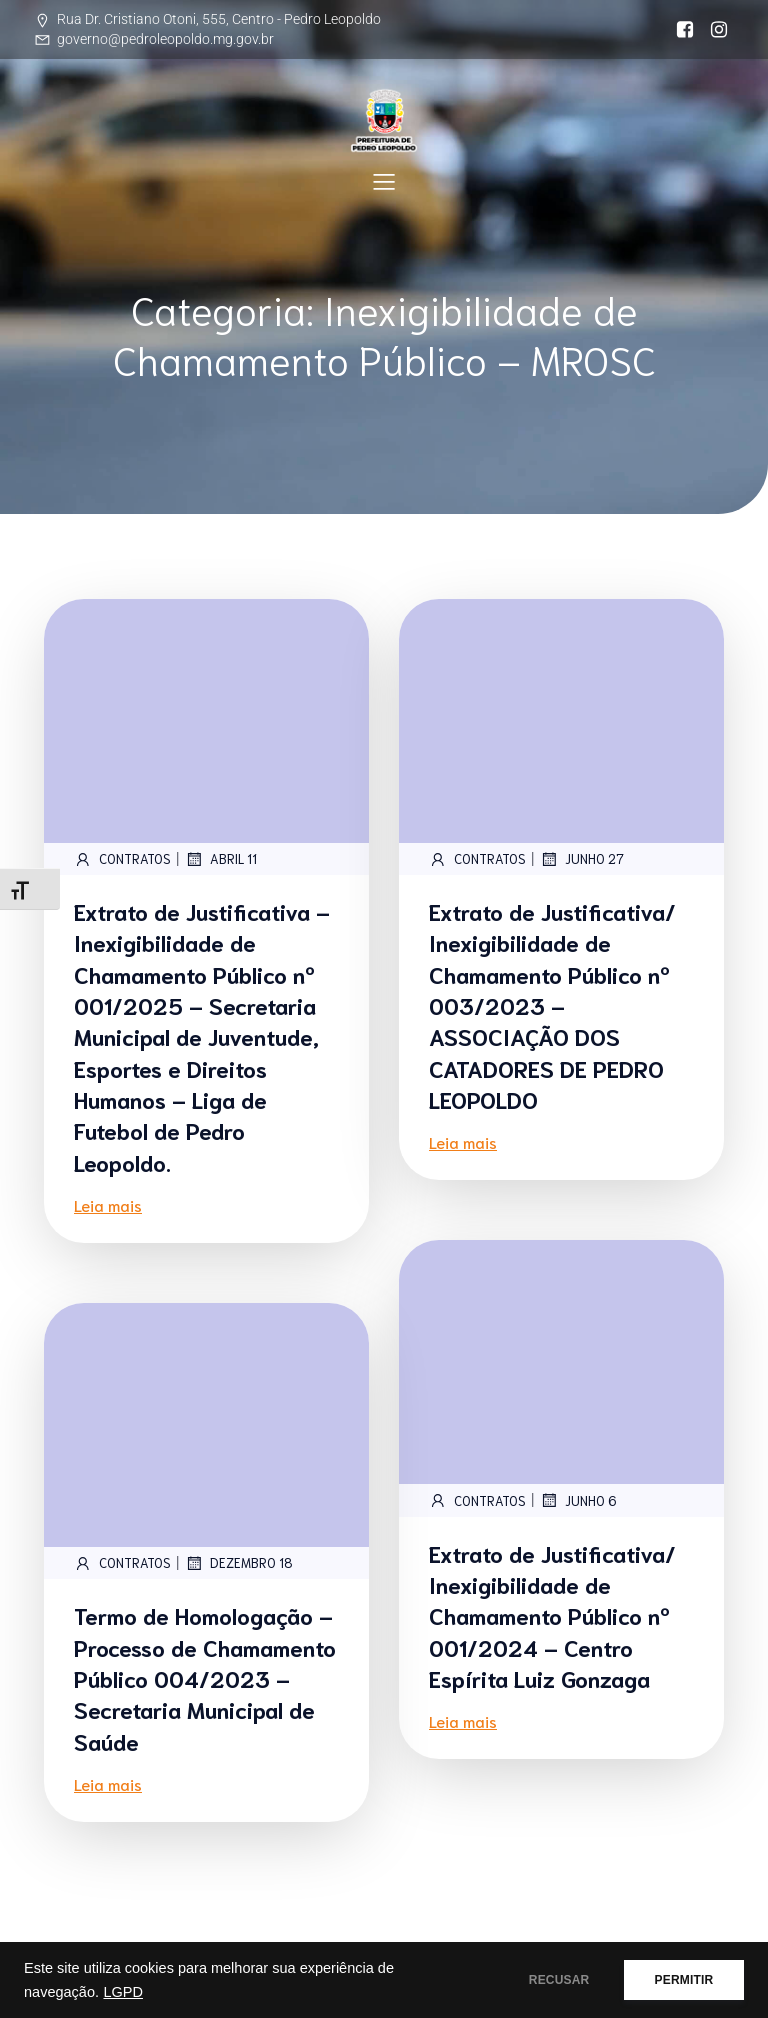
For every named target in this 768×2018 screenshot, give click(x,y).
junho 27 (582, 859)
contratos (122, 859)
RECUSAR (546, 1980)
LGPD (123, 1992)
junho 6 (578, 1500)
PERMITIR (679, 1980)
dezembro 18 (239, 1563)
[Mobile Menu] (384, 181)
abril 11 (221, 859)
